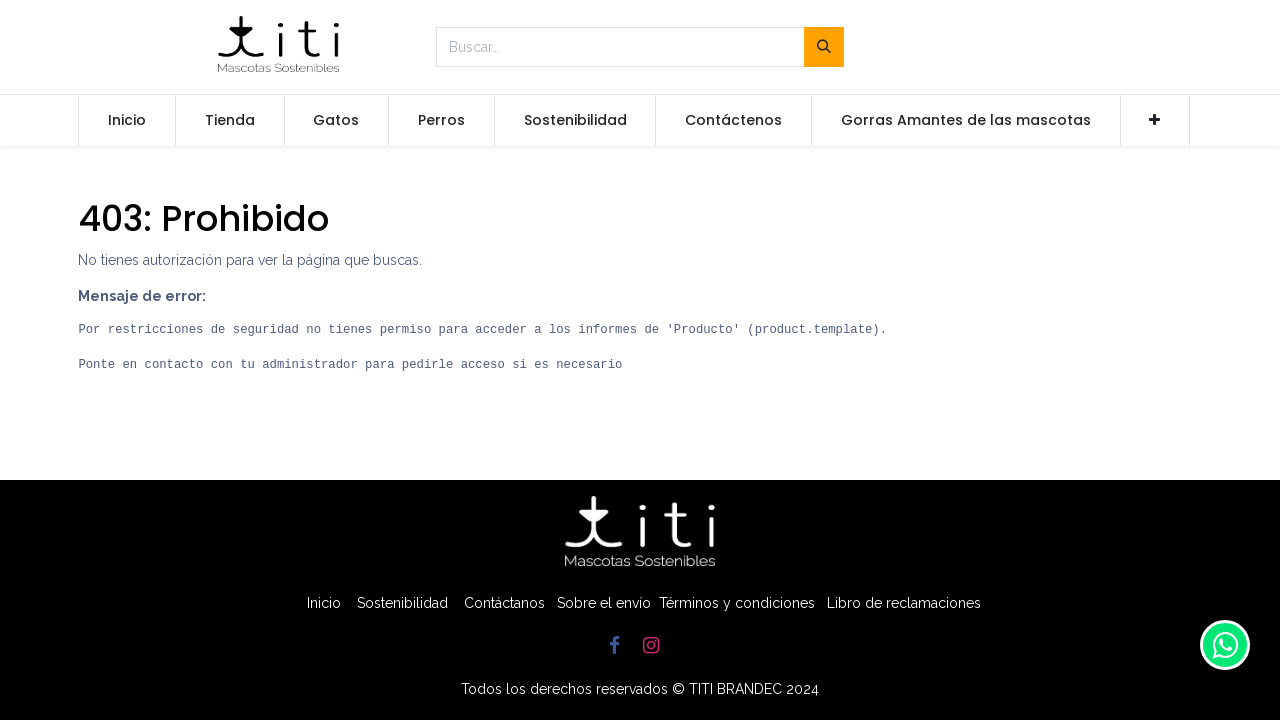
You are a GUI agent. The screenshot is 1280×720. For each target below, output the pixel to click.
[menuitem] (127, 121)
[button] (1155, 121)
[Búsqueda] (824, 47)
